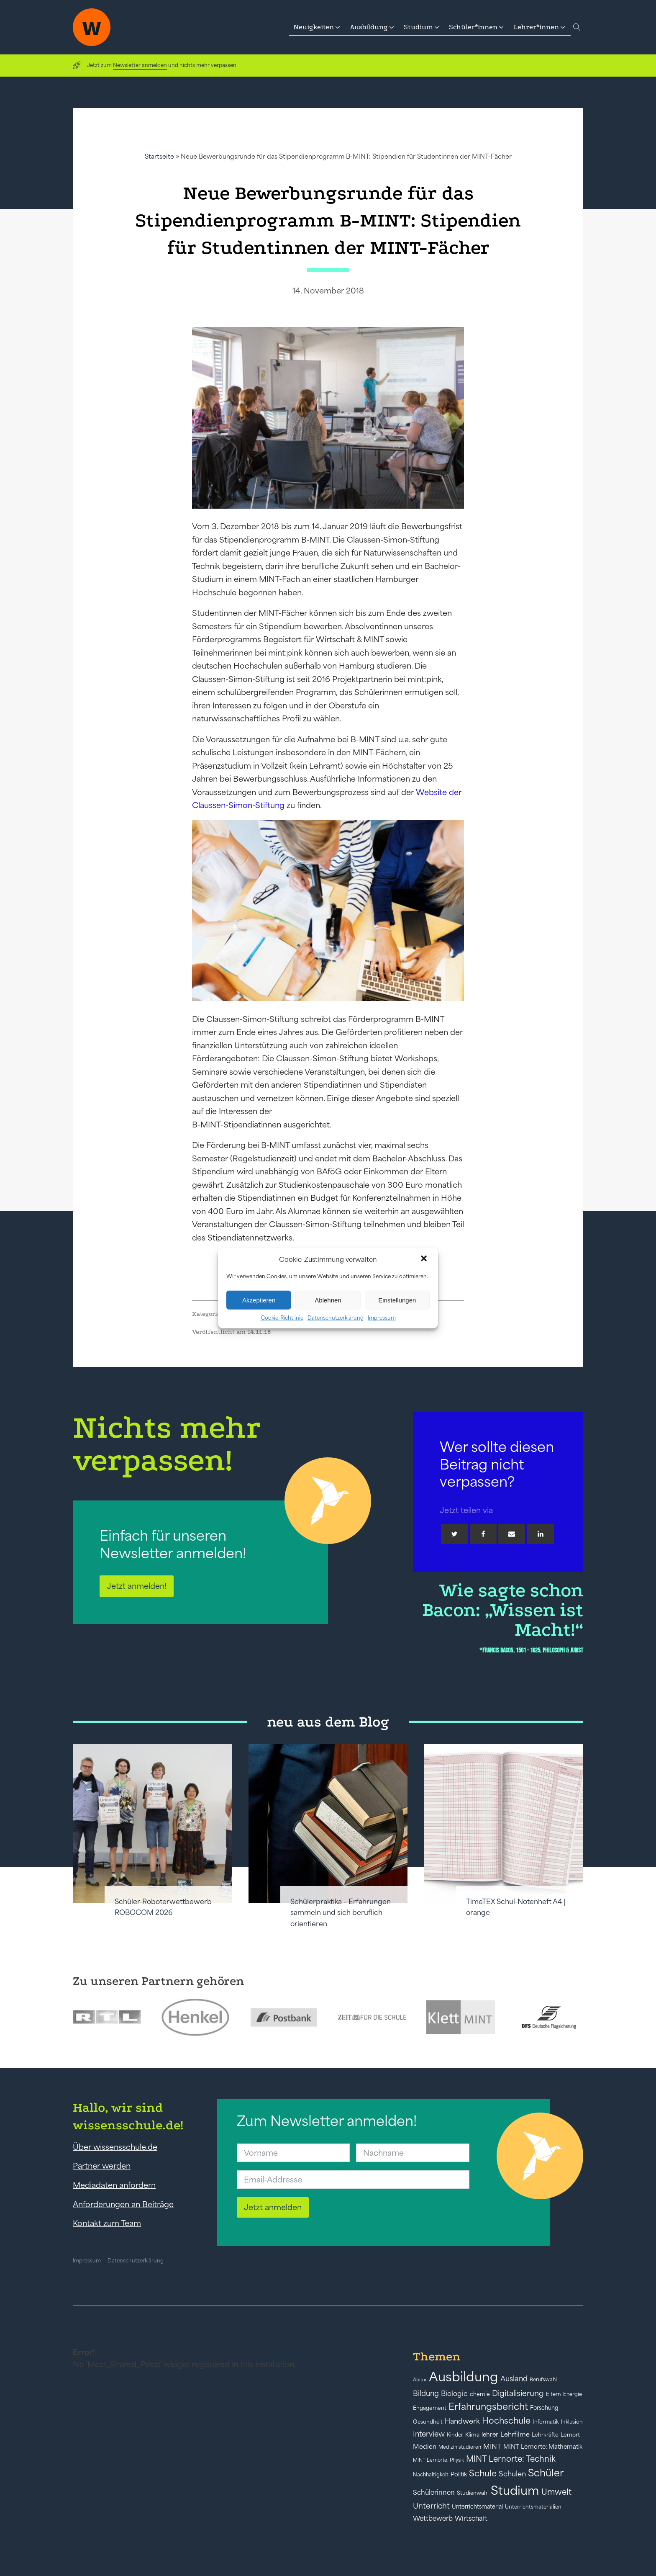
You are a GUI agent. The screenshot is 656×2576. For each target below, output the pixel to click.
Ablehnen (328, 1299)
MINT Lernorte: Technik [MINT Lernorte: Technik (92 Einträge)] (511, 2458)
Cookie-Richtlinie (282, 1318)
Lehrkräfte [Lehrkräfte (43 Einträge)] (545, 2435)
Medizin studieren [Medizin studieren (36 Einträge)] (459, 2447)
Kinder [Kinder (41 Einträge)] (455, 2435)
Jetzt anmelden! (137, 1585)
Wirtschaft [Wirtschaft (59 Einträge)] (471, 2518)
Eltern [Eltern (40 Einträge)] (553, 2394)
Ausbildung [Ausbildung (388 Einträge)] (463, 2376)
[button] (425, 1259)
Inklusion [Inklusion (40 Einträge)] (572, 2422)
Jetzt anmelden (273, 2207)
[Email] (511, 1534)
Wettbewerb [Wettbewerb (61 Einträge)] (433, 2518)
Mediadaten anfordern (114, 2185)
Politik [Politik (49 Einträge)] (459, 2474)
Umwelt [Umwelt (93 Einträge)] (556, 2491)
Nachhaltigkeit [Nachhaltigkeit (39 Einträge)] (430, 2475)
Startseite (159, 156)
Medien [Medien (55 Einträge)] (424, 2446)
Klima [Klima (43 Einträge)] (472, 2435)
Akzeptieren (258, 1299)
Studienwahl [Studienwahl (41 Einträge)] (473, 2493)
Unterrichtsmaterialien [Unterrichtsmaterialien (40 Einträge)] (533, 2507)
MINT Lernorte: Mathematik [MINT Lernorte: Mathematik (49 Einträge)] (542, 2446)
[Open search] (577, 27)
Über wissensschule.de (115, 2146)
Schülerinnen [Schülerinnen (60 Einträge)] (434, 2492)
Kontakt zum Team (107, 2223)
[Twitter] (454, 1534)
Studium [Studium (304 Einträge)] (515, 2490)
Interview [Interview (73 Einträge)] (429, 2434)
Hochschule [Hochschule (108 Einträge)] (506, 2420)
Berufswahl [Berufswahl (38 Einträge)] (543, 2380)
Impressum (382, 1318)
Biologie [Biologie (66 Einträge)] (454, 2393)
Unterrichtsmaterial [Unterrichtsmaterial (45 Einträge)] (477, 2506)
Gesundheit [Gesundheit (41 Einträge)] (428, 2422)
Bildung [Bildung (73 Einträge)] (426, 2393)
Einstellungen (397, 1299)
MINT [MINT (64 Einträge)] (492, 2446)
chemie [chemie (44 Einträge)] (480, 2394)
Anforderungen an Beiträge (123, 2204)
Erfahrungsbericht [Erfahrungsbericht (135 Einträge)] (488, 2406)
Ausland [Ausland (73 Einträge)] (514, 2379)
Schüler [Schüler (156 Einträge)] (546, 2472)
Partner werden (102, 2165)
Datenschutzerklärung (336, 1318)
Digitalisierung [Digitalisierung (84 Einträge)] (518, 2393)
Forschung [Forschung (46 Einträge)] (544, 2407)
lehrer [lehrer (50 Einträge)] (490, 2434)
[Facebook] (483, 1534)
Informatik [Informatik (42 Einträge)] (546, 2422)
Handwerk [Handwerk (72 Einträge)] (462, 2421)
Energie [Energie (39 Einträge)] (572, 2394)
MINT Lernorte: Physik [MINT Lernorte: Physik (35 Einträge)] (438, 2460)
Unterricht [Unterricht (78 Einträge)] (431, 2505)
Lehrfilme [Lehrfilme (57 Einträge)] (515, 2434)
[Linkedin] (540, 1534)
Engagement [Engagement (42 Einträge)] (429, 2408)
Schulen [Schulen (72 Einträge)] (512, 2474)
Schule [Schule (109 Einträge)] (483, 2473)
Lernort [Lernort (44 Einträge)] (570, 2435)
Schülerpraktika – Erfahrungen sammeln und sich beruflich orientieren (340, 1912)
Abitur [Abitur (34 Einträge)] (420, 2379)
